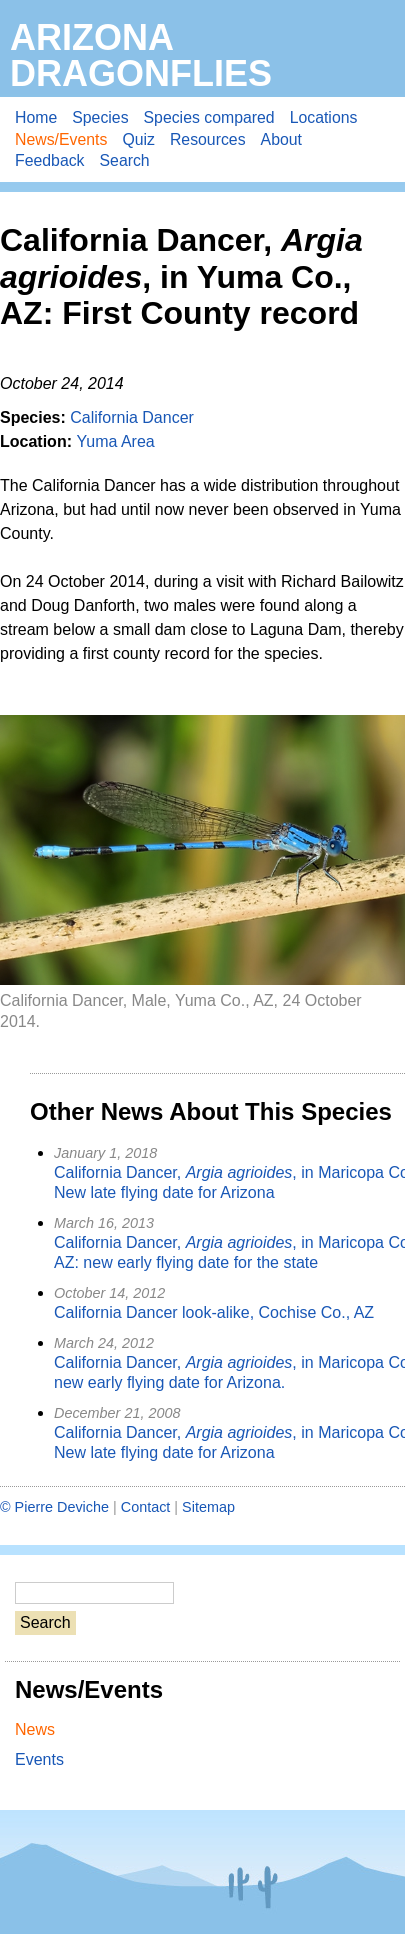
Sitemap (208, 1507)
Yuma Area (115, 441)
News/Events (61, 139)
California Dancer (132, 417)
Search (125, 160)
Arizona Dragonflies (141, 55)
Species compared (209, 117)
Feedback (50, 160)
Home (36, 117)
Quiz (138, 139)
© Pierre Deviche (54, 1507)
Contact (146, 1507)
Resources (208, 139)
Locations (324, 117)
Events (39, 1759)
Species (100, 117)
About (281, 139)
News (35, 1729)
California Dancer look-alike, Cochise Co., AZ (214, 1312)
